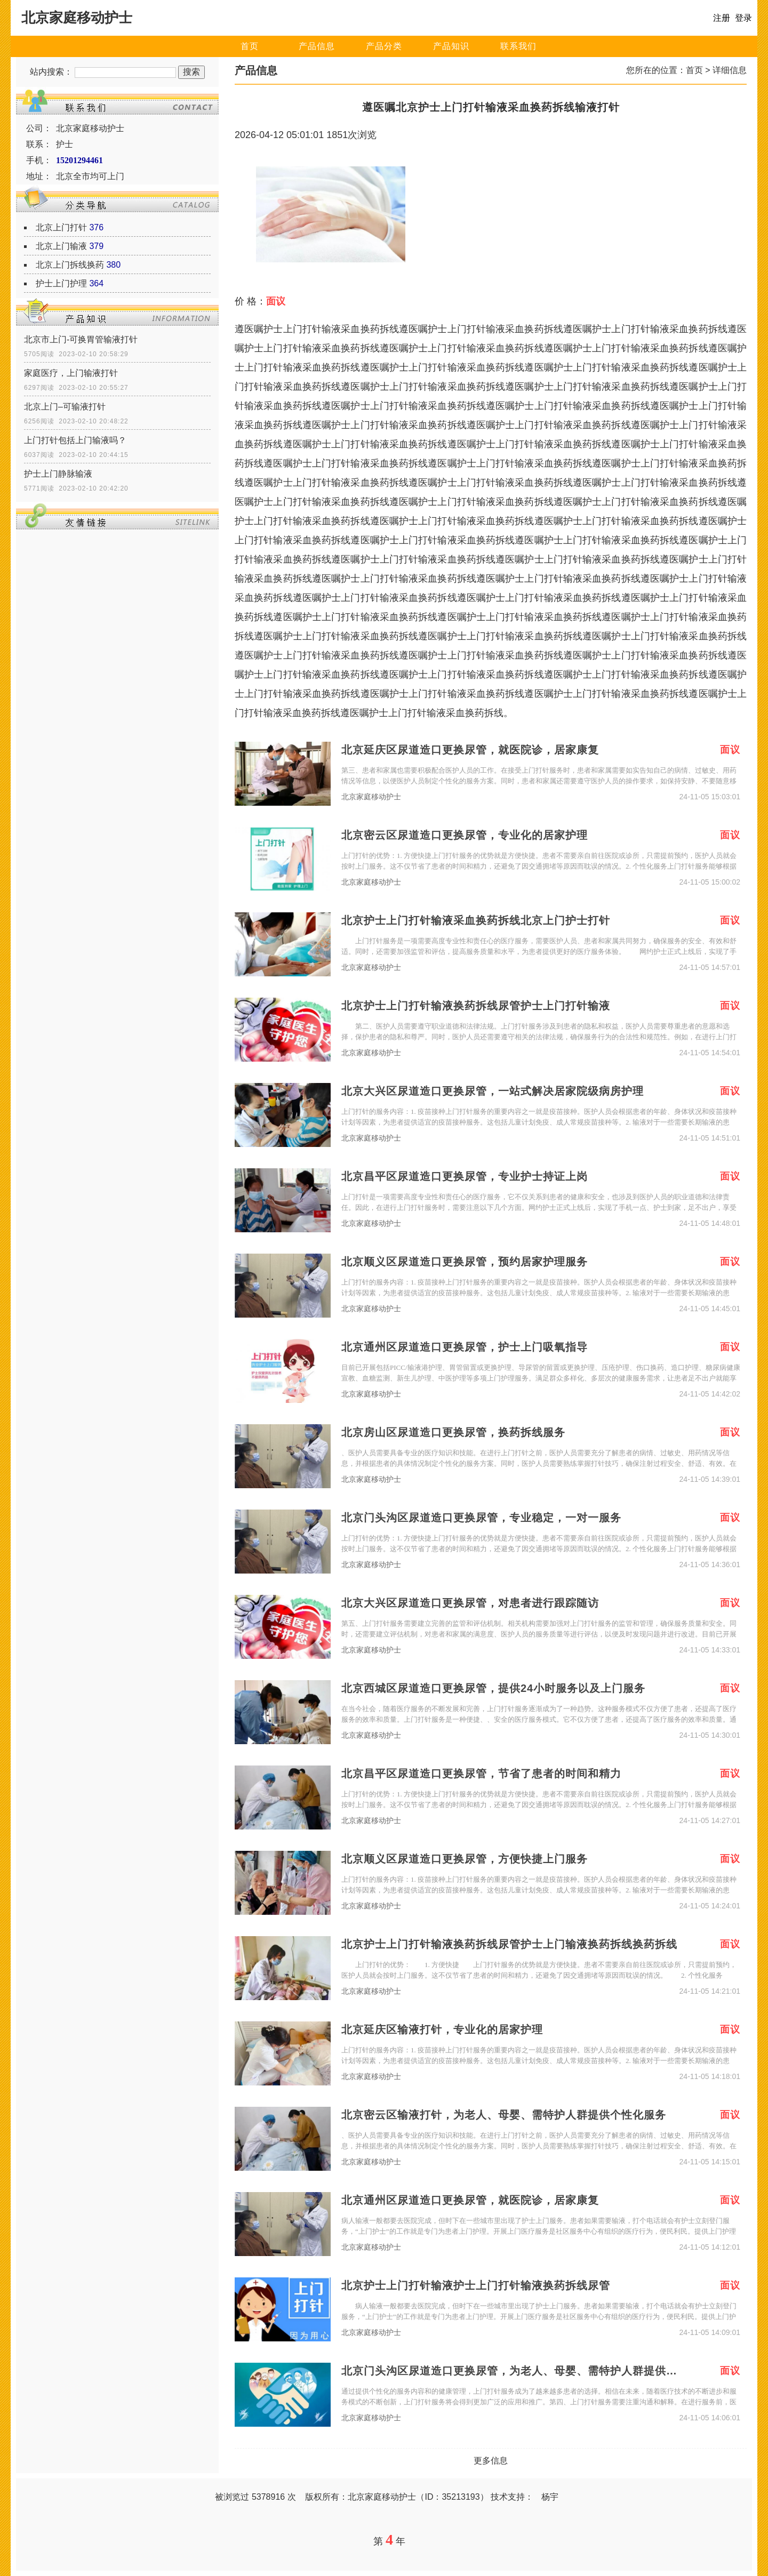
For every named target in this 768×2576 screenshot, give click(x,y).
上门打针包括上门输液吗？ (75, 440)
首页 (250, 46)
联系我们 (518, 46)
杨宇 (549, 2496)
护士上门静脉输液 (58, 473)
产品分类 (384, 46)
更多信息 (491, 2460)
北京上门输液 (61, 246)
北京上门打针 (61, 227)
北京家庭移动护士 (371, 797)
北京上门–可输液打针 (65, 406)
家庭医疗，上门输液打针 (71, 373)
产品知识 (451, 46)
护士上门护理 (61, 283)
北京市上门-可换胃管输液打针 (81, 339)
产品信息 (317, 46)
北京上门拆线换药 (70, 264)
